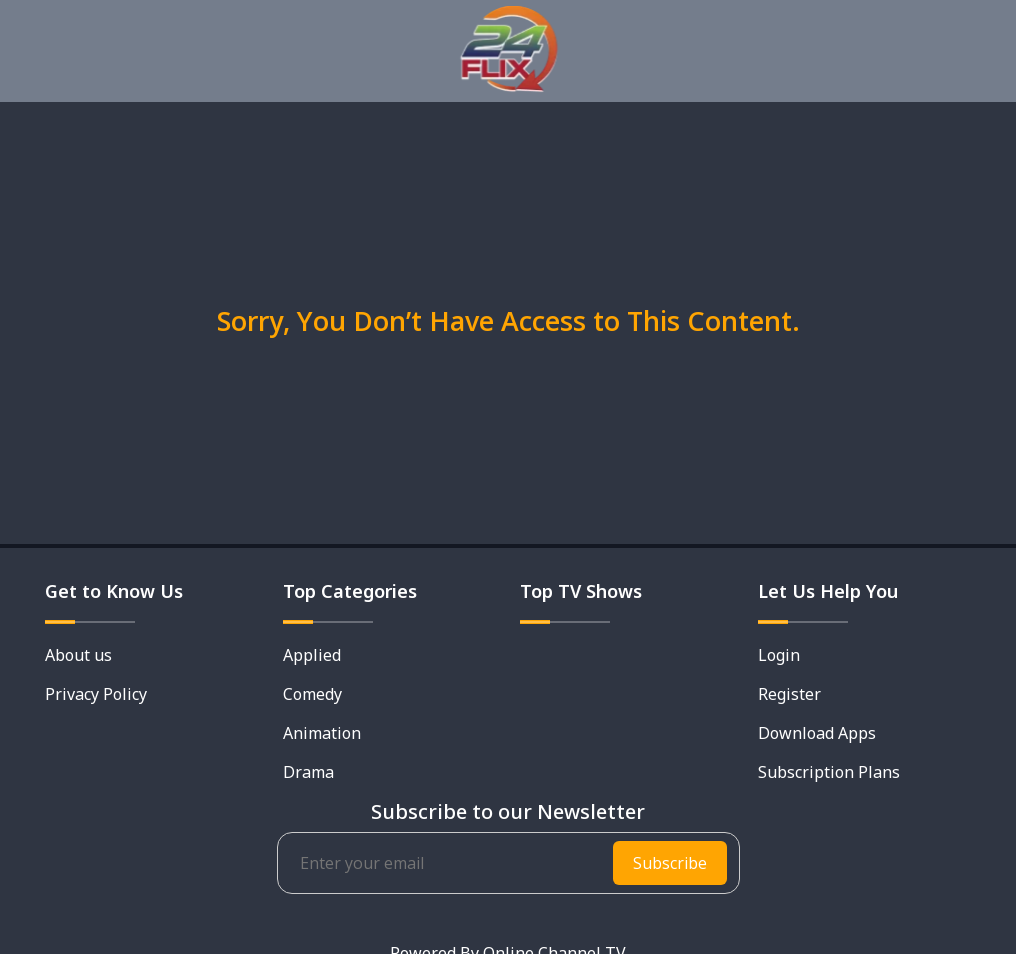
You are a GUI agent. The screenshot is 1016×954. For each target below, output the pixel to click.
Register (789, 694)
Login (779, 655)
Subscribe (670, 863)
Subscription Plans (829, 772)
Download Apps (817, 733)
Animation (322, 733)
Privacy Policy (96, 694)
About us (78, 655)
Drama (308, 772)
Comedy (312, 694)
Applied (312, 655)
